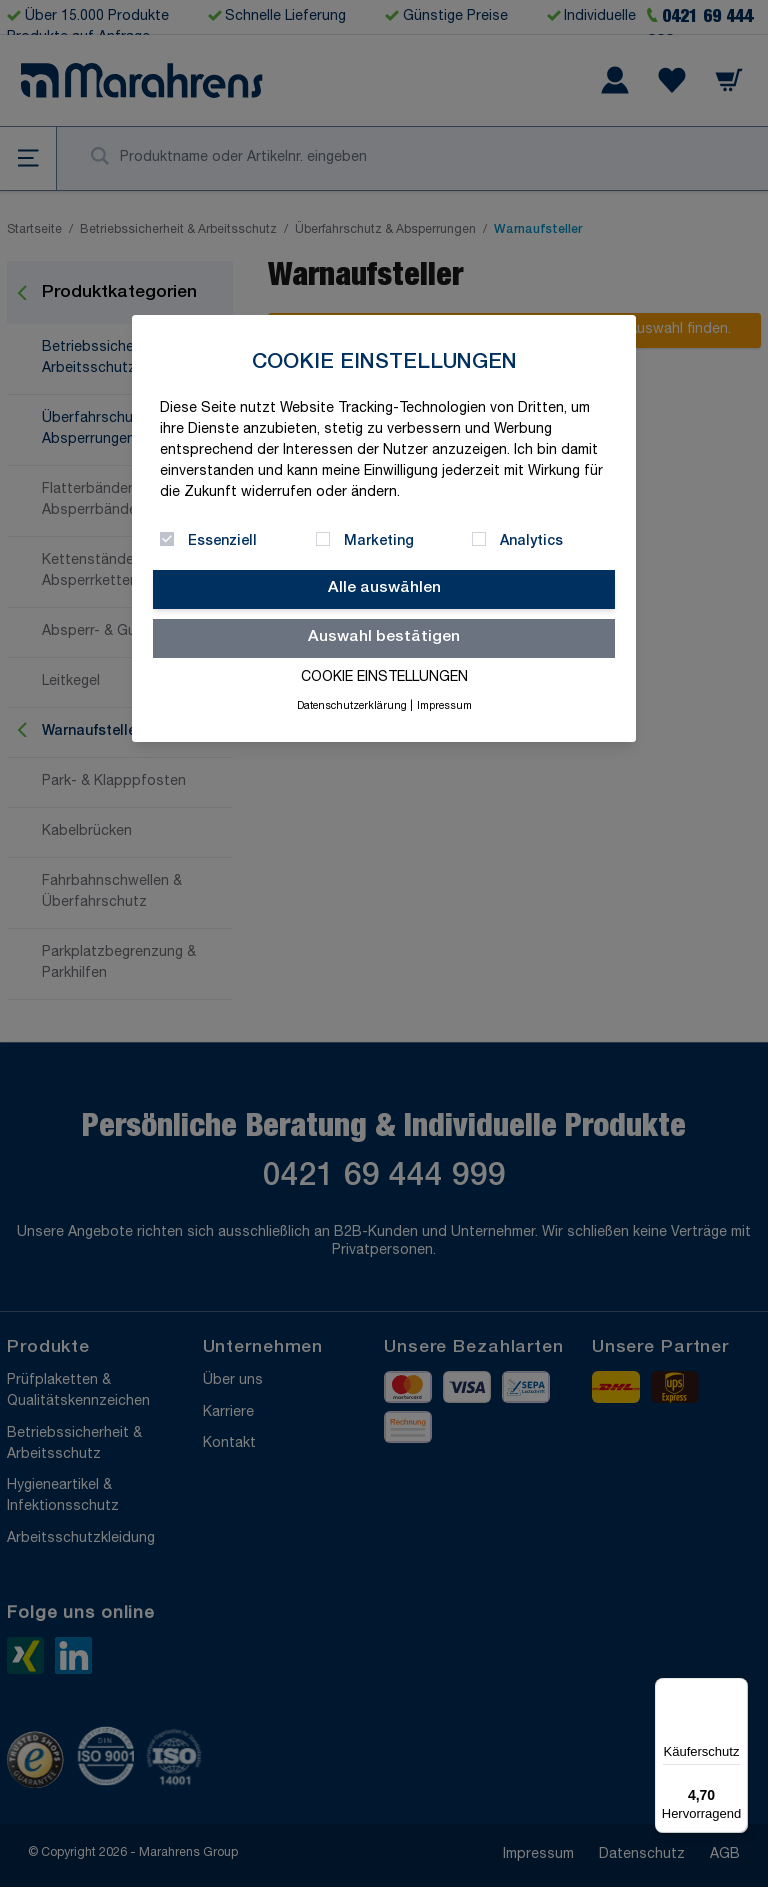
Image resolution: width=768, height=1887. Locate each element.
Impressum (444, 707)
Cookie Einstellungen (384, 678)
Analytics (531, 542)
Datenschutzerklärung (352, 707)
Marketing (379, 542)
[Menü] (736, 1690)
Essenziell (222, 542)
